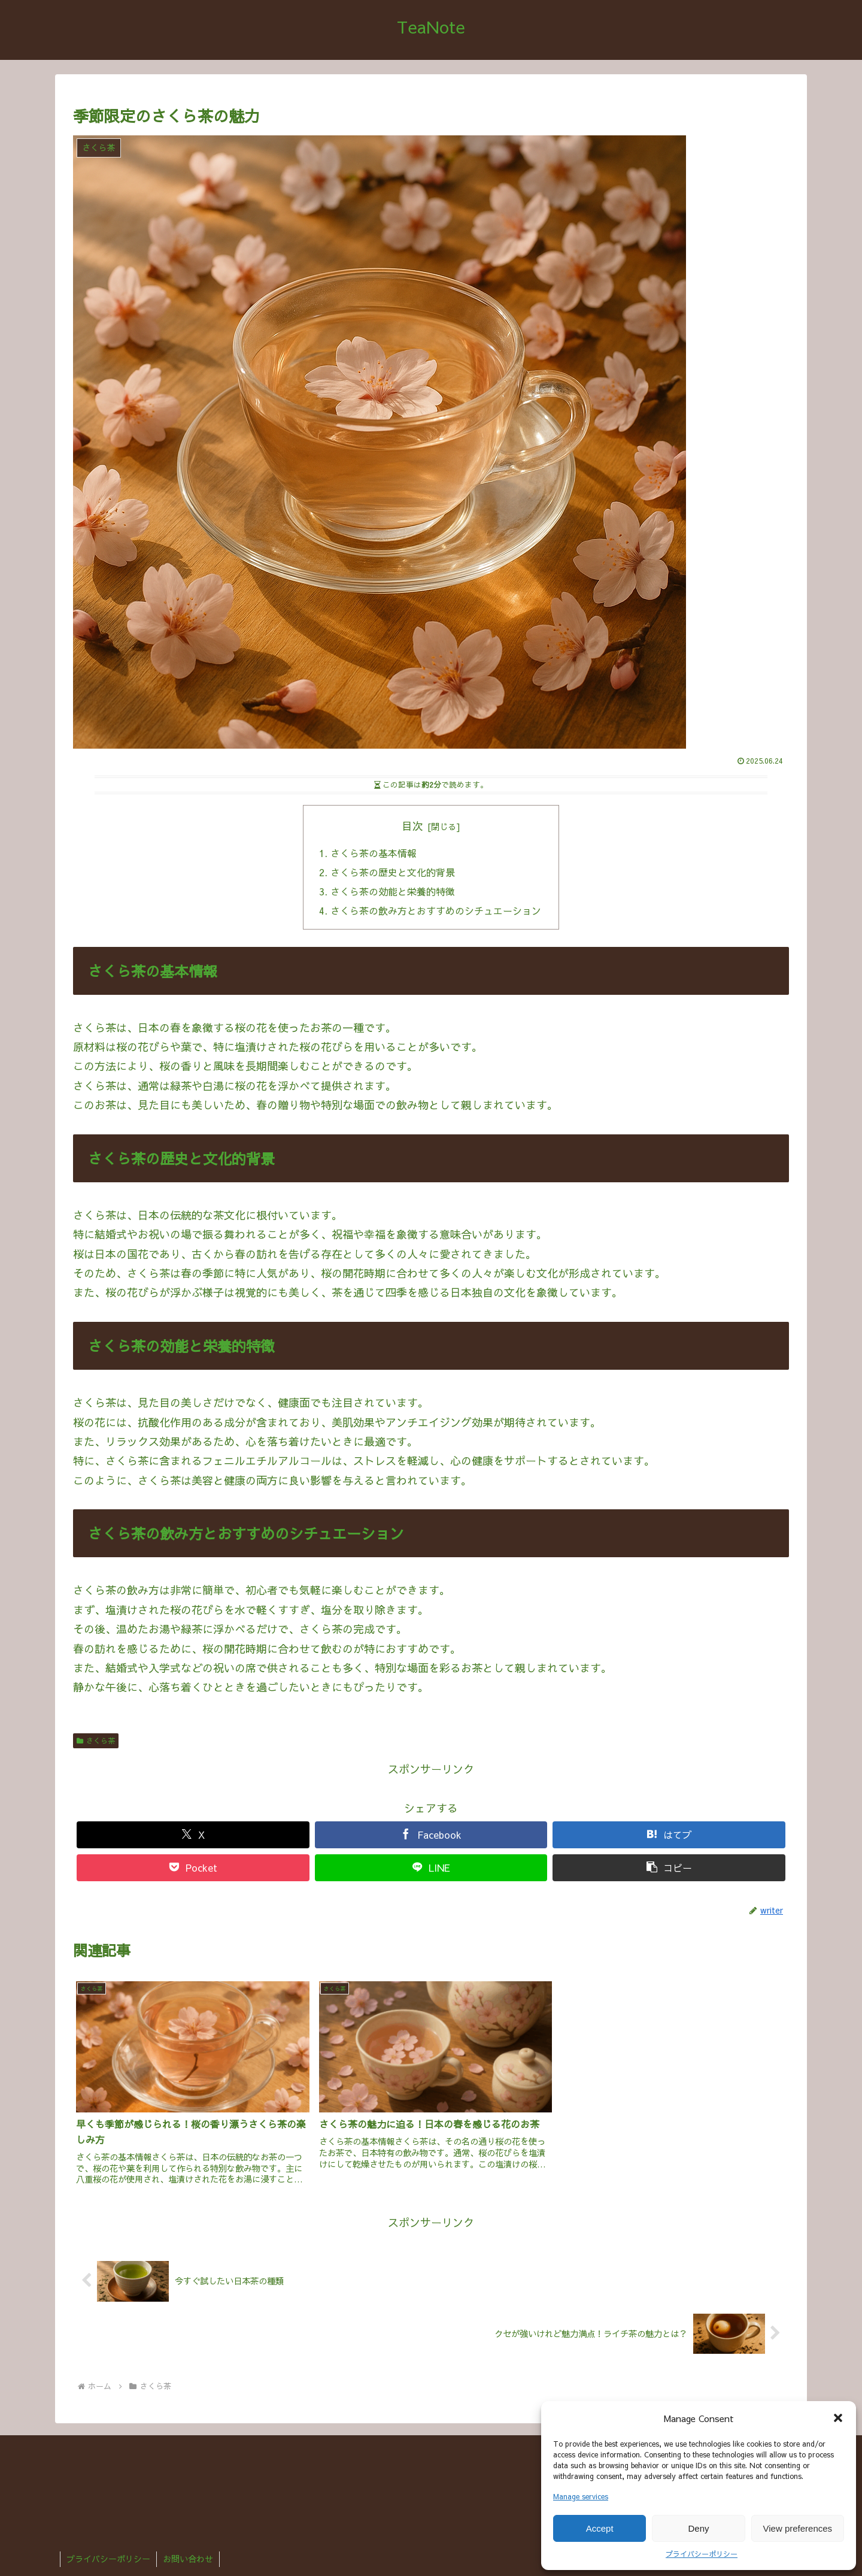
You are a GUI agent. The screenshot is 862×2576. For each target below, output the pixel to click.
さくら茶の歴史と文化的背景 (392, 872)
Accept (600, 2528)
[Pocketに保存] (193, 1868)
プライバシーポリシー (701, 2554)
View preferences (798, 2528)
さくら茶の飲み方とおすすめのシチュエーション (435, 911)
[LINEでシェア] (431, 1868)
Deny (698, 2528)
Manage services (580, 2496)
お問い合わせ (188, 2559)
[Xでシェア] (193, 1836)
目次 (412, 825)
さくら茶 (96, 1741)
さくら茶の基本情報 (373, 852)
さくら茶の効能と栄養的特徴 (392, 891)
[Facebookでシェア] (431, 1836)
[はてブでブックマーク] (669, 1836)
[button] (838, 2418)
